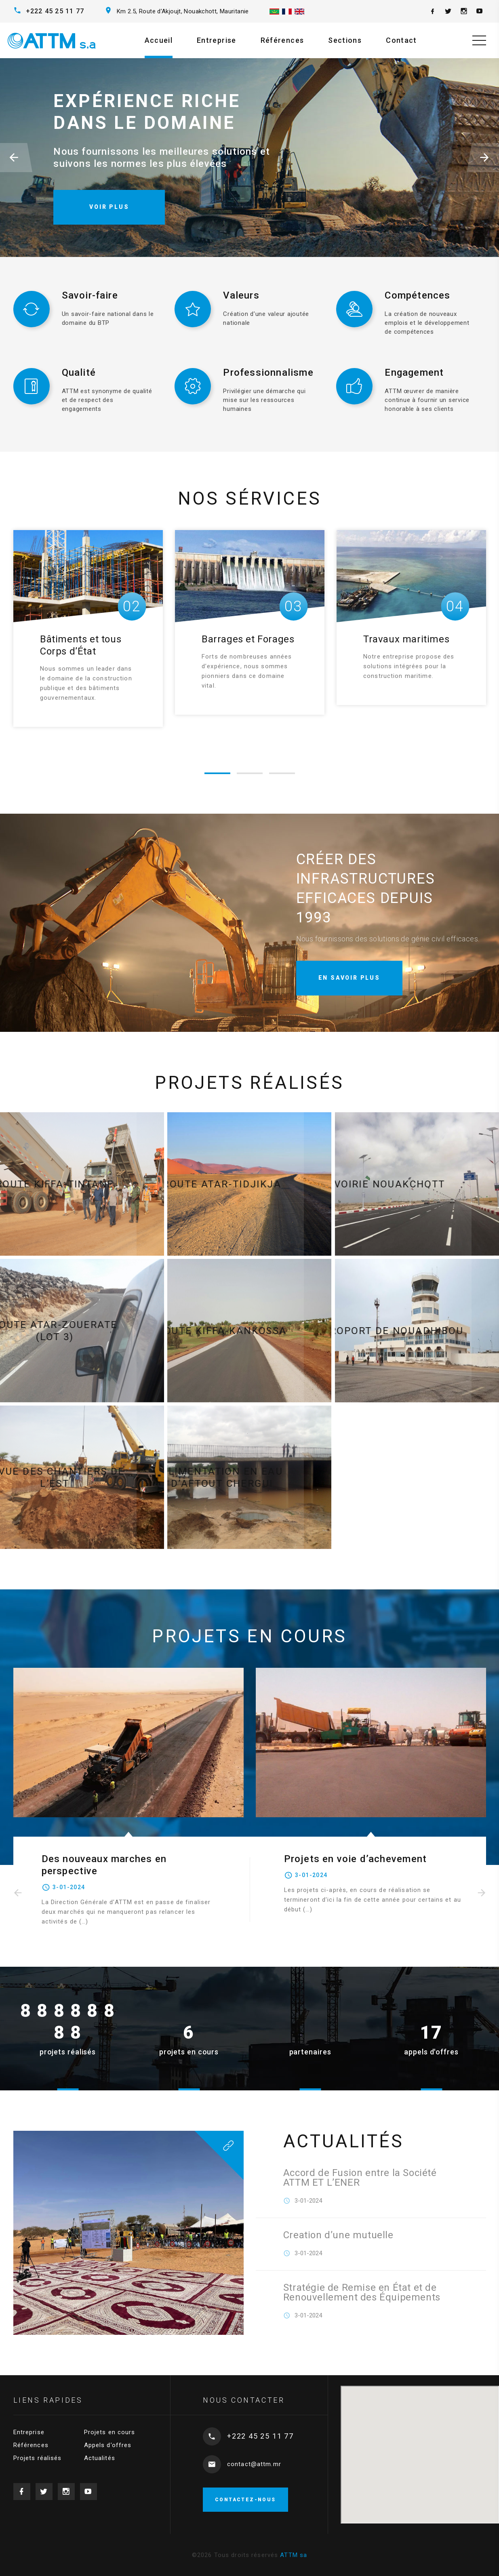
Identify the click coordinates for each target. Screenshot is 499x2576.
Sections (345, 40)
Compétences (417, 295)
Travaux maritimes (406, 639)
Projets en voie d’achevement (355, 1859)
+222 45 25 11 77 (55, 11)
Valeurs (241, 295)
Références (282, 40)
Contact (401, 40)
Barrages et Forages (248, 639)
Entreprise (216, 40)
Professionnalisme (268, 372)
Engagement (414, 372)
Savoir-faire (90, 295)
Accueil (159, 40)
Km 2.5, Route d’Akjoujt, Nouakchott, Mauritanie (183, 11)
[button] (16, 157)
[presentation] (17, 1893)
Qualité (79, 372)
